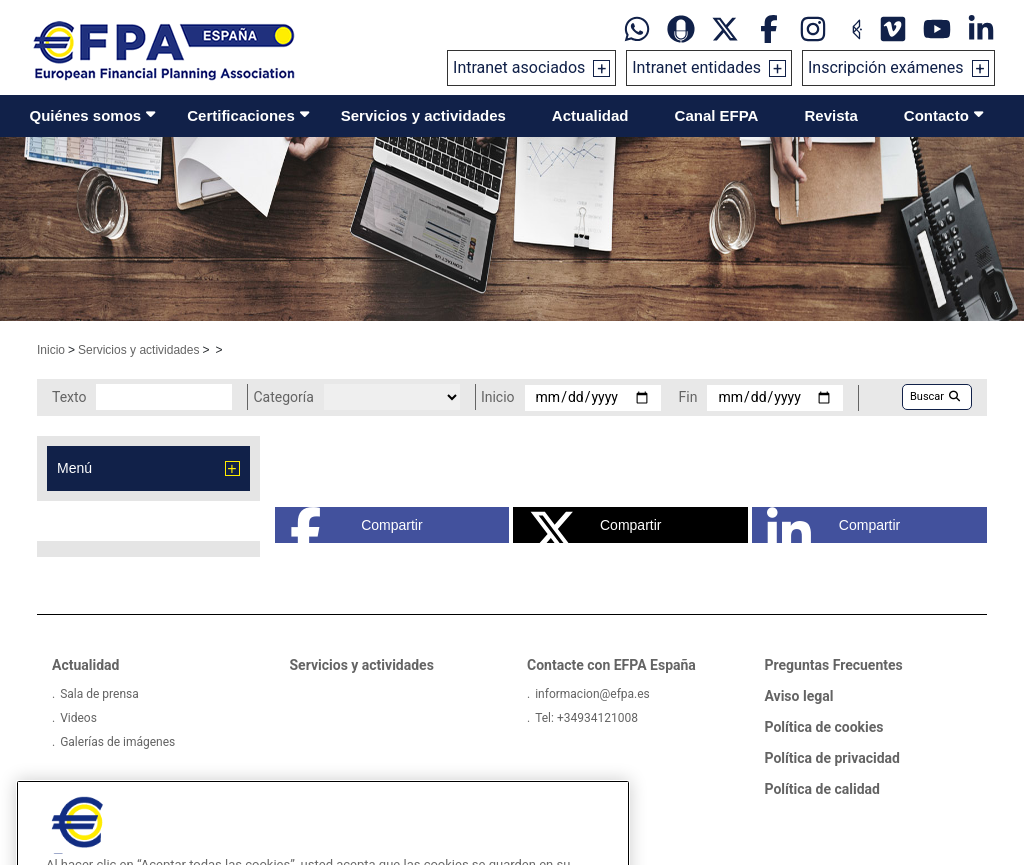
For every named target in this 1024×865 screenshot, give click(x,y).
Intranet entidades (696, 67)
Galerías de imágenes (117, 742)
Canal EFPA (717, 115)
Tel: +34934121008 (586, 718)
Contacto (936, 115)
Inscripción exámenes (886, 67)
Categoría (283, 397)
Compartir (356, 525)
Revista (830, 115)
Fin (688, 397)
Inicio (51, 350)
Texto (69, 397)
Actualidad (590, 115)
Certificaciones (241, 115)
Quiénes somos (86, 115)
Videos (78, 718)
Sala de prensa (99, 694)
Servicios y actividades (423, 115)
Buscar (935, 396)
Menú (74, 468)
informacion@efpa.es (592, 694)
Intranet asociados (519, 67)
